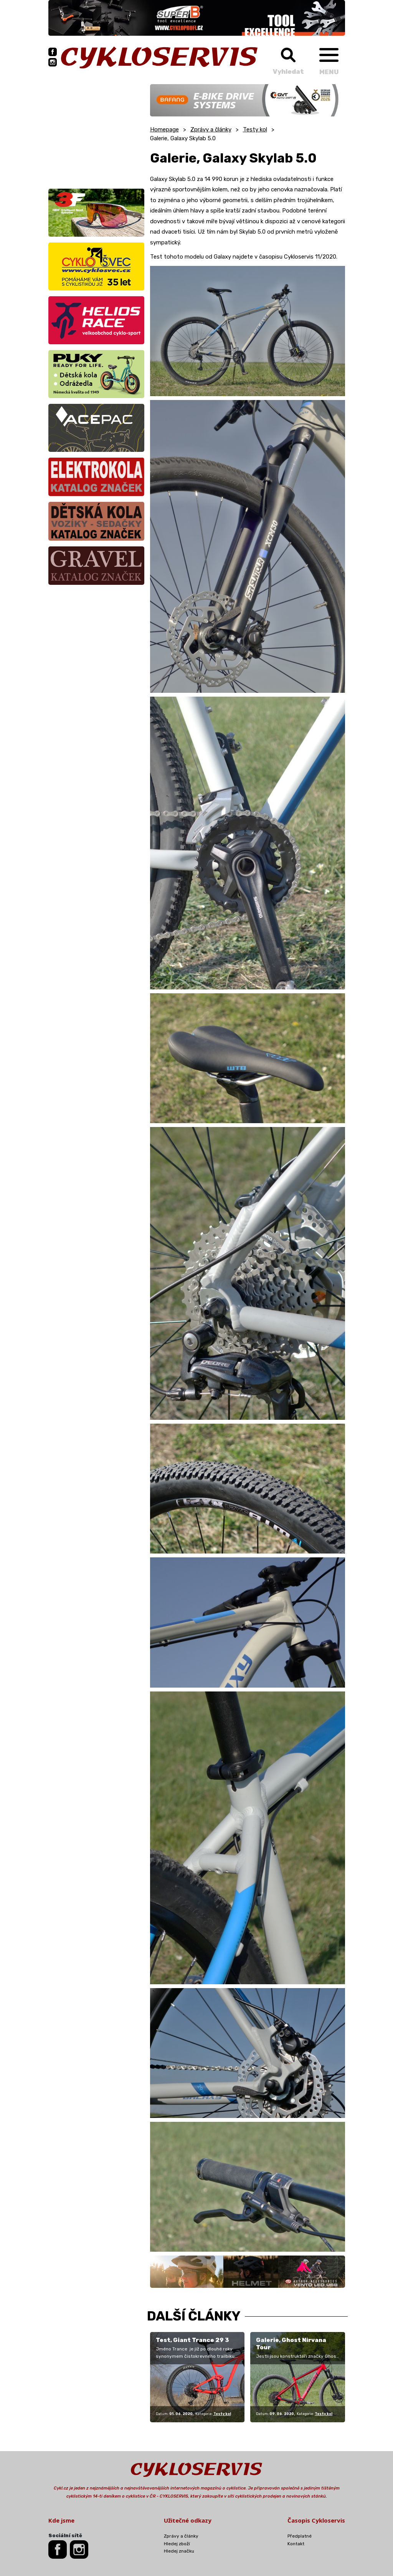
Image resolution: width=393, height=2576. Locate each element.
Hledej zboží (177, 2543)
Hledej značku (179, 2551)
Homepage (164, 129)
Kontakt (295, 2543)
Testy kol (255, 129)
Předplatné (299, 2536)
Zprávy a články (210, 129)
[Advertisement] (96, 132)
